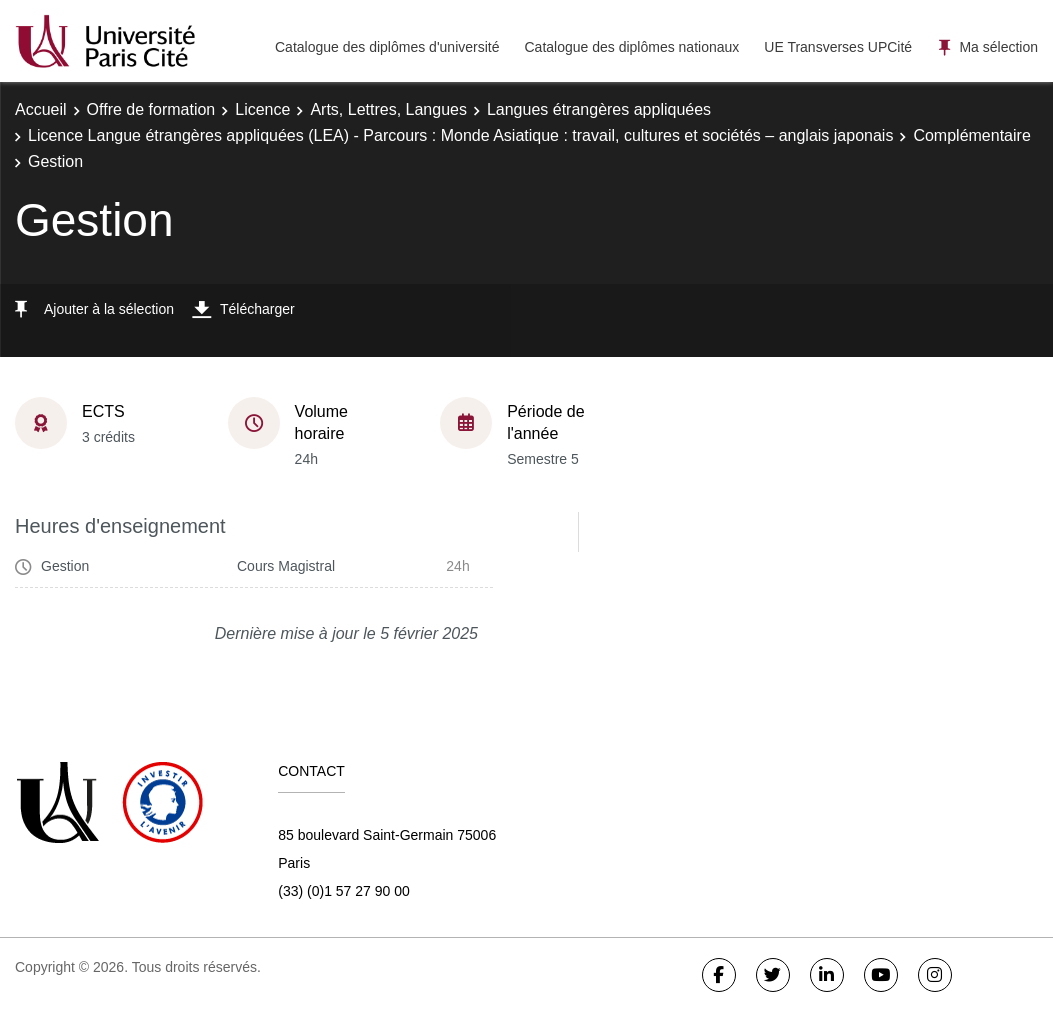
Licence (262, 109)
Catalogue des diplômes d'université (387, 47)
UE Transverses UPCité (838, 47)
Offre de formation (151, 109)
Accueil (41, 109)
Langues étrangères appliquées (599, 109)
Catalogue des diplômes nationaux (631, 47)
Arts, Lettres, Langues (388, 109)
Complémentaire (971, 135)
